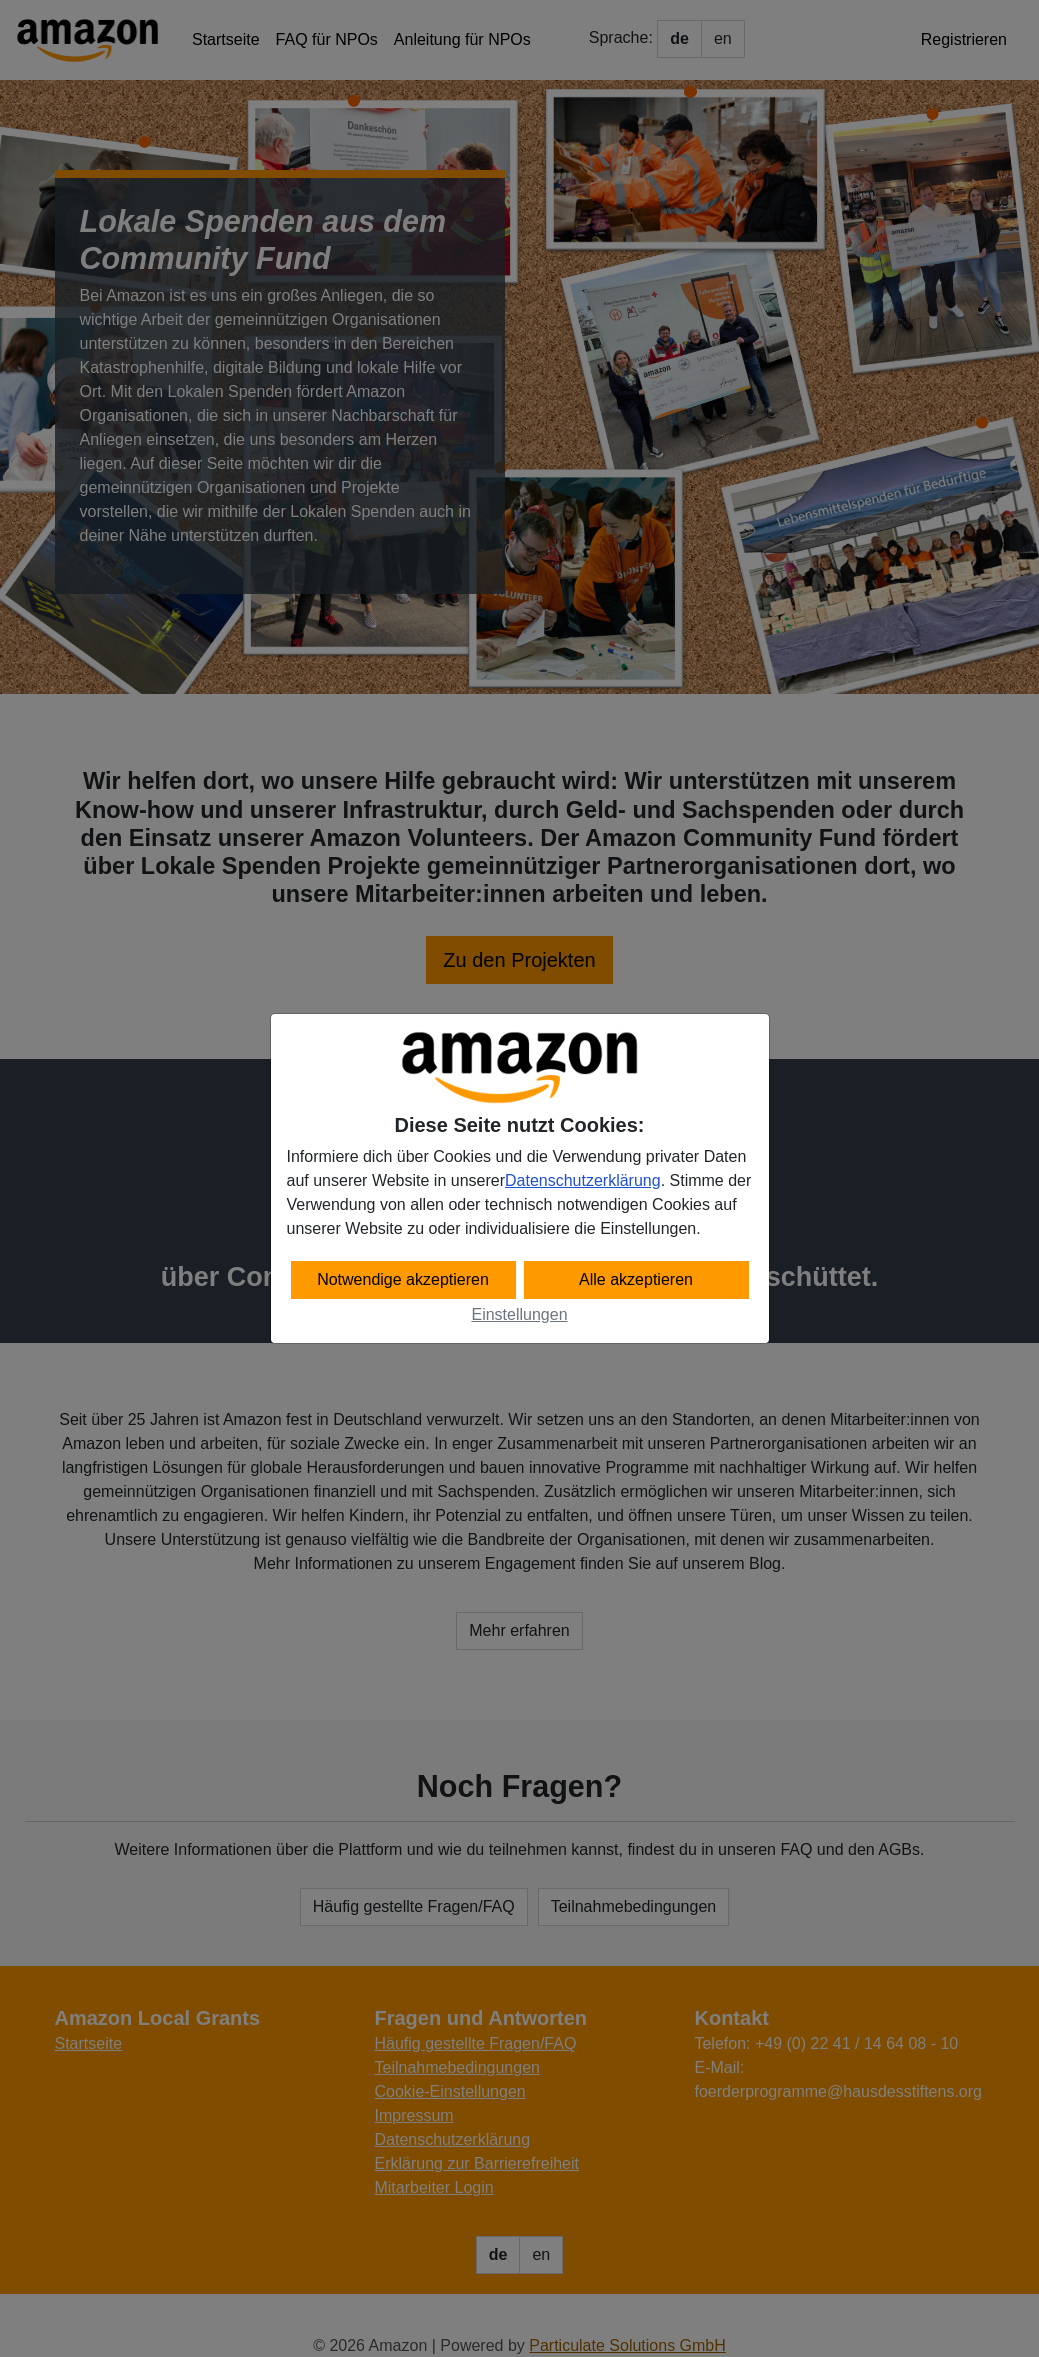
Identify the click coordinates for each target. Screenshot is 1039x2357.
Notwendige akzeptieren (403, 1279)
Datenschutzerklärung (583, 1180)
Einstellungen (519, 1314)
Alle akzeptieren (636, 1279)
